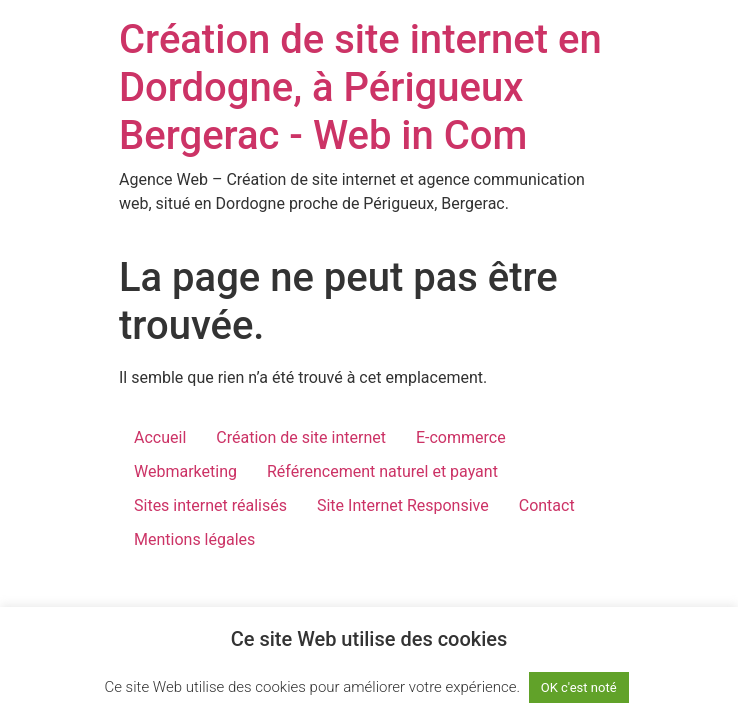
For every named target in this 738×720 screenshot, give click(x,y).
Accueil (160, 437)
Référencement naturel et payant (382, 471)
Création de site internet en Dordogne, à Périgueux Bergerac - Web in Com (360, 87)
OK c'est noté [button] (579, 687)
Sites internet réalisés (210, 505)
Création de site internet (301, 437)
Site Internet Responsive (403, 505)
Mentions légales (194, 539)
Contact (547, 505)
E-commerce (461, 437)
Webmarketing (185, 471)
